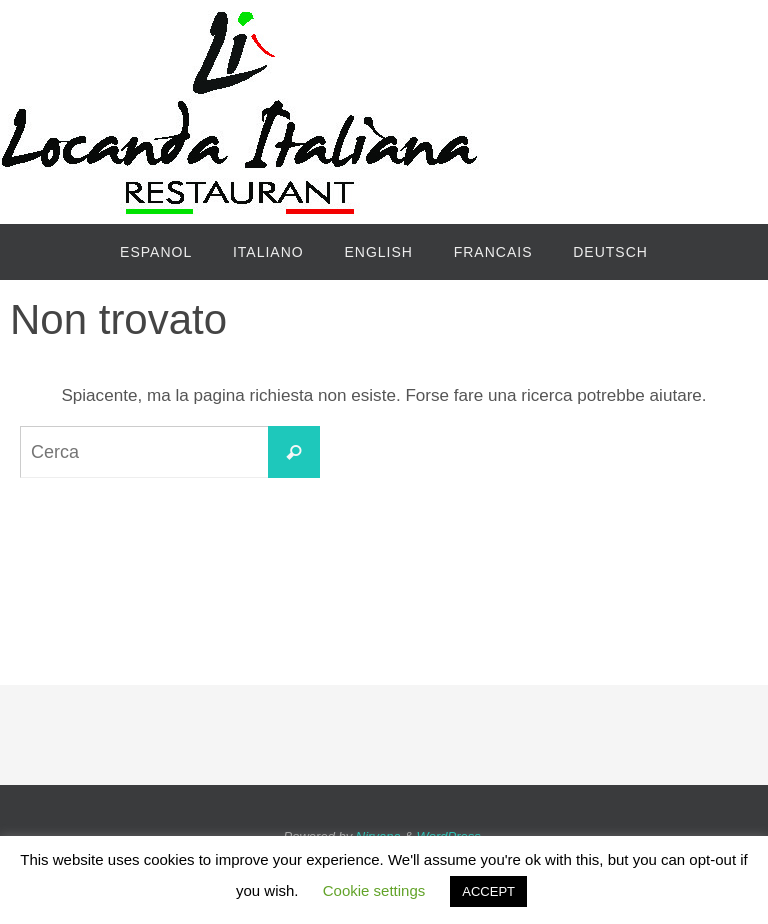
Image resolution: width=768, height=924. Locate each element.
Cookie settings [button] (374, 890)
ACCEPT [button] (488, 891)
